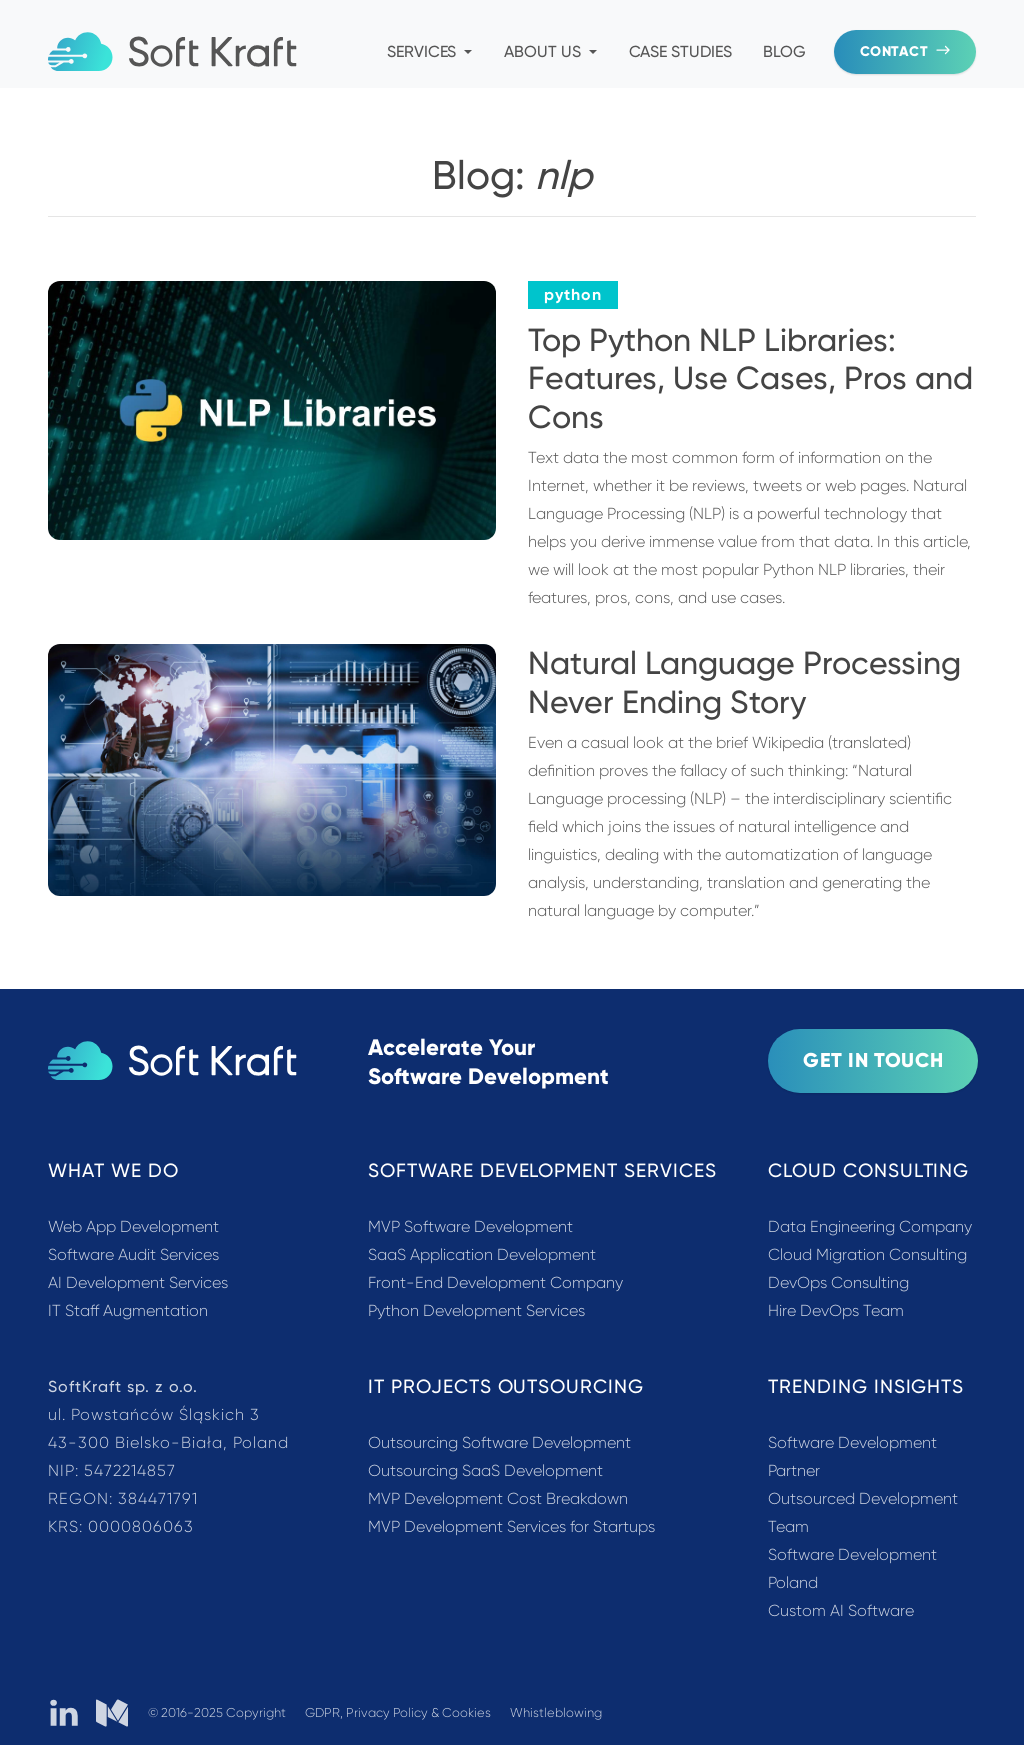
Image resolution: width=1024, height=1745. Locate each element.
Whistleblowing (556, 1712)
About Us (550, 51)
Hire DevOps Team (836, 1310)
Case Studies (680, 51)
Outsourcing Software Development (499, 1442)
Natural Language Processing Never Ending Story (744, 682)
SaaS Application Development (482, 1254)
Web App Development (133, 1226)
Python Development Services (476, 1310)
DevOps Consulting (838, 1282)
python (573, 294)
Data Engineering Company (870, 1226)
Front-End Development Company (495, 1282)
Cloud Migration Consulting (867, 1254)
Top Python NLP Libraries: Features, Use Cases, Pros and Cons (750, 378)
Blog (784, 51)
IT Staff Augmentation (128, 1310)
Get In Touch (873, 1060)
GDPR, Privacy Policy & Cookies (399, 1712)
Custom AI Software (841, 1610)
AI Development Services (138, 1282)
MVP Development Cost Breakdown (498, 1498)
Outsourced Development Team (863, 1512)
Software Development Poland (852, 1568)
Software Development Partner (852, 1456)
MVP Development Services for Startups (511, 1526)
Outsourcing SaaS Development (485, 1470)
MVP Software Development (470, 1226)
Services (429, 51)
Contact (905, 51)
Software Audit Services (133, 1254)
